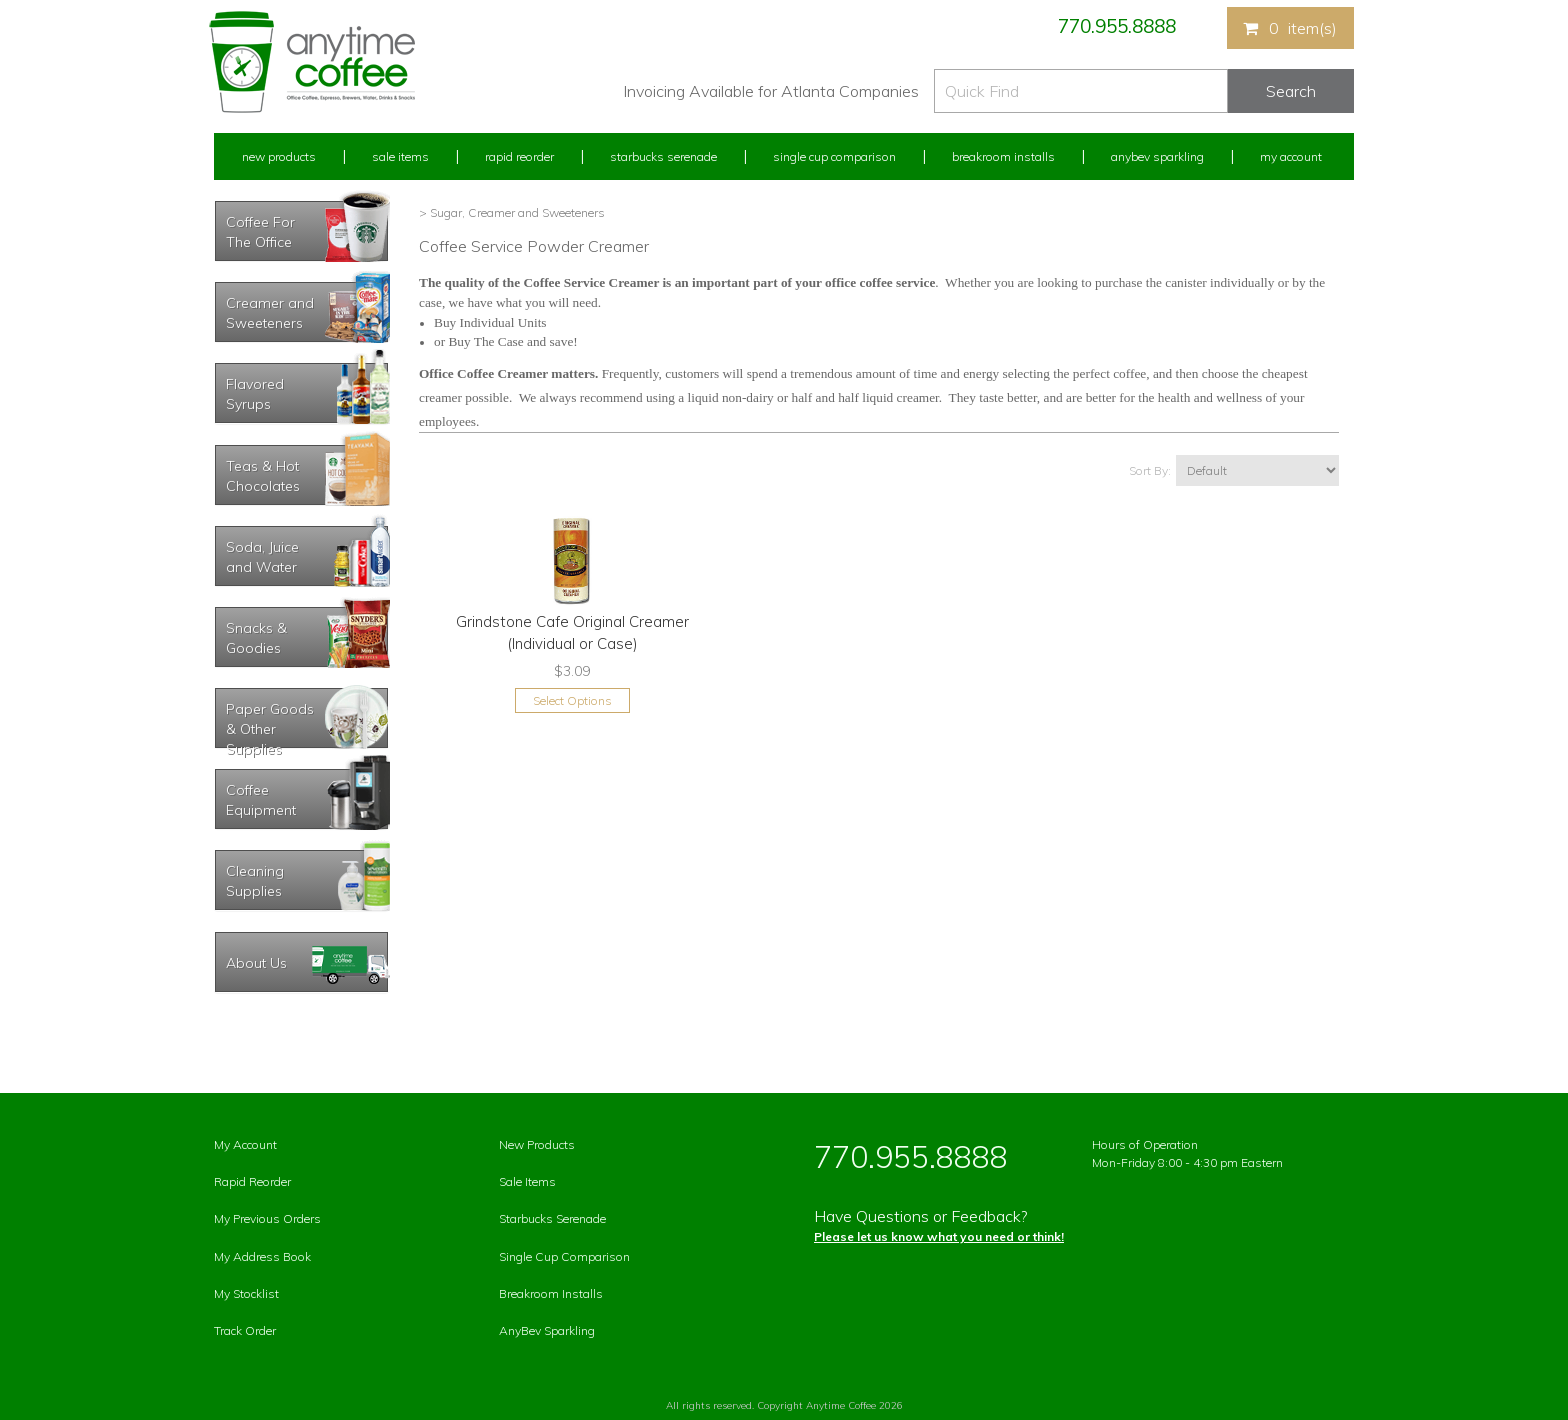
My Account (1291, 156)
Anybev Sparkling (1157, 156)
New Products (279, 156)
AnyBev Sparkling (547, 1330)
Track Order (245, 1330)
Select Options (572, 700)
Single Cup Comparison (834, 156)
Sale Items (400, 156)
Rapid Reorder (519, 156)
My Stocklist (246, 1293)
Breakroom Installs (1003, 156)
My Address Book (262, 1256)
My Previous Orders (267, 1218)
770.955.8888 (1117, 26)
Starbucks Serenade (663, 156)
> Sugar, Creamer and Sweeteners (512, 212)
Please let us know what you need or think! (939, 1236)
